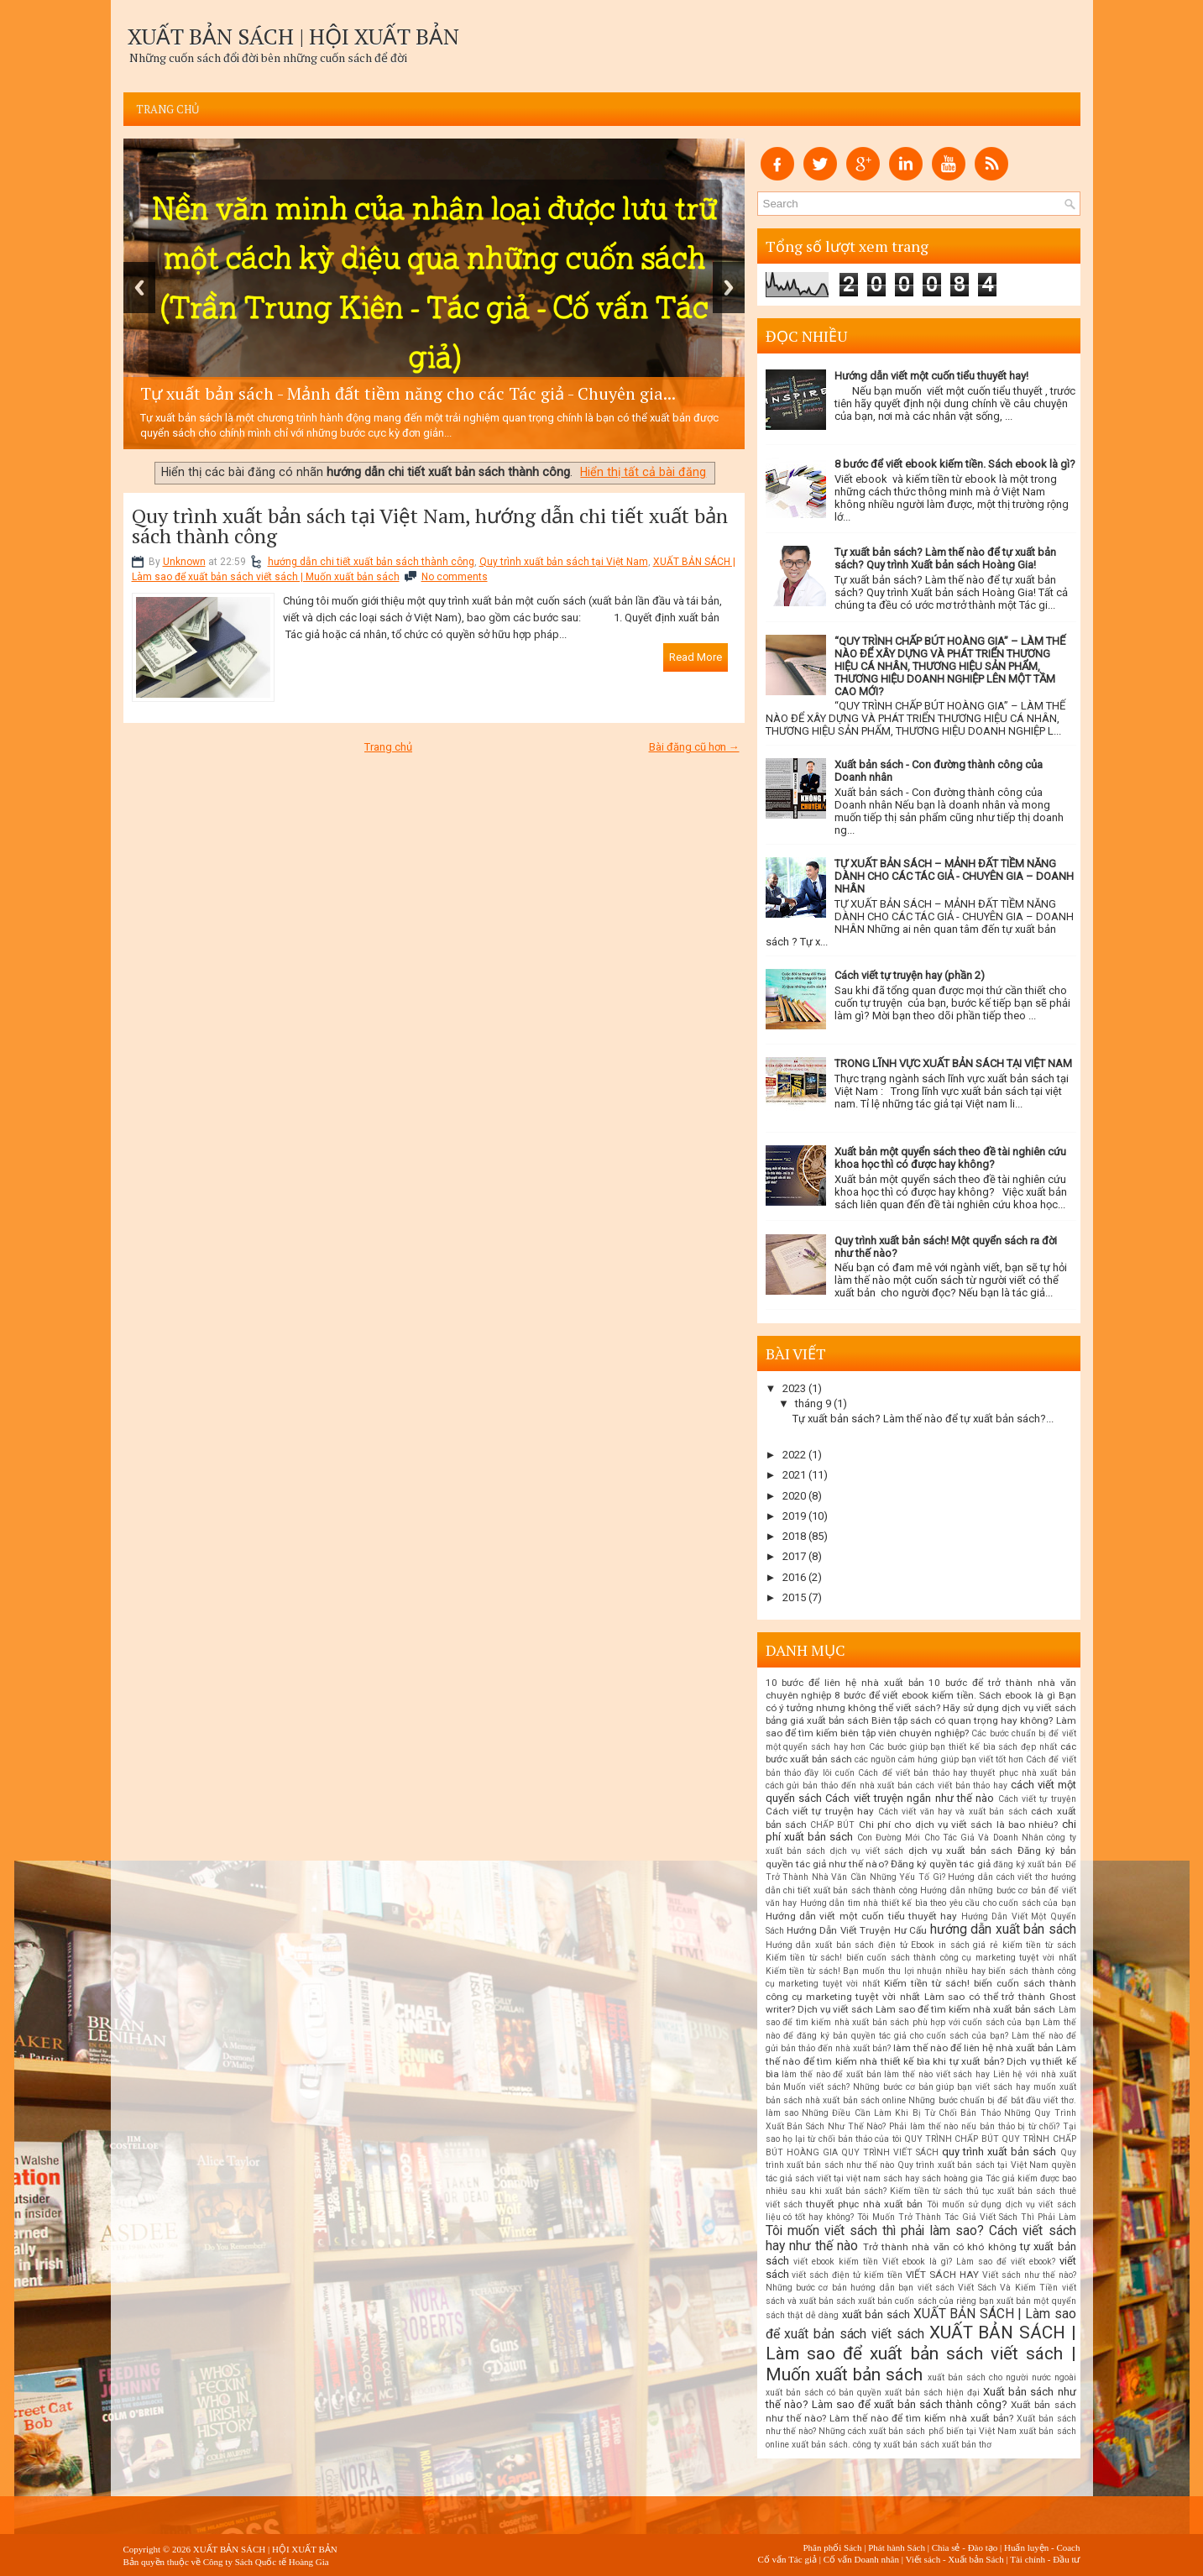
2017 (794, 1556)
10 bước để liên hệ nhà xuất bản (845, 1683)
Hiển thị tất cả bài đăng (643, 472)
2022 (794, 1454)
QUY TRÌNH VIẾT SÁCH (890, 2152)
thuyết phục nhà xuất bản (864, 2204)
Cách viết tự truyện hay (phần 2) (909, 975)
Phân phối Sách (832, 2547)
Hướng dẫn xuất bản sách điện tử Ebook (850, 1945)
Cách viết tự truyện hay (820, 1811)
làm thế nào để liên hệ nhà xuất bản (973, 2048)
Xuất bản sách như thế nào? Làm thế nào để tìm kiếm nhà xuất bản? (921, 2411)
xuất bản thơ (966, 2444)
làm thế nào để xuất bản (831, 2074)
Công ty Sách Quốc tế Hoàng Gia (266, 2562)
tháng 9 (813, 1403)
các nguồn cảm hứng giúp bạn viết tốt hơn (939, 1759)
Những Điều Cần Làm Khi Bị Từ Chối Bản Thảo (901, 2112)
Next (729, 287)
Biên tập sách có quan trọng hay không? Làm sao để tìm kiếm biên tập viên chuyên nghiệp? (921, 1727)
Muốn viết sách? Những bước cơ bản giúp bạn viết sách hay (906, 2086)
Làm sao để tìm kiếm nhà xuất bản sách (966, 2009)
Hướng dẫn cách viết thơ (998, 1877)
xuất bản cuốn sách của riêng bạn (926, 2301)
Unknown (184, 562)
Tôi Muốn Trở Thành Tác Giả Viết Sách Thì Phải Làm (966, 2217)
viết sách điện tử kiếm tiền (847, 2275)
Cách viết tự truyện (1037, 1798)
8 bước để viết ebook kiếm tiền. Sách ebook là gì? (954, 464)
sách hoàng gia (952, 2178)
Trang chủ (168, 109)
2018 (794, 1536)
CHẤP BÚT (832, 1824)
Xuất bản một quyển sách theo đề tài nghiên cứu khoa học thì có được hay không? (950, 1157)
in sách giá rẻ (968, 1945)
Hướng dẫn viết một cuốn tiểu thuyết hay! (931, 375)
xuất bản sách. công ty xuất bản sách (865, 2444)
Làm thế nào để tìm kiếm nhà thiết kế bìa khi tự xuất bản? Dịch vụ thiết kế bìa (921, 2061)
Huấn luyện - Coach (1042, 2547)
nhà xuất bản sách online (855, 2100)
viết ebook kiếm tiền (835, 2261)
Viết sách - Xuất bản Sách (954, 2559)
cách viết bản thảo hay (961, 1785)
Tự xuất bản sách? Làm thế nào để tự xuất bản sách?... (923, 1418)
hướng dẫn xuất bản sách (1003, 1929)
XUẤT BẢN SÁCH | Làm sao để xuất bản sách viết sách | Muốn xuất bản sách (921, 2353)
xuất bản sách (876, 2314)
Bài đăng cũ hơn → (694, 747)
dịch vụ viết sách (866, 1851)
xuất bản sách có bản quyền (823, 2392)
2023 (794, 1388)
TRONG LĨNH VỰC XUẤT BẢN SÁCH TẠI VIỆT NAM (953, 1063)
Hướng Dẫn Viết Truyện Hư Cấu (857, 1930)
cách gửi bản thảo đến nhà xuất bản (839, 1785)
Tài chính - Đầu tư (1045, 2559)
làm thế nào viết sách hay (937, 2074)
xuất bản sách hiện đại (932, 2392)
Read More (695, 657)
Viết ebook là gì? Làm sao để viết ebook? (968, 2261)
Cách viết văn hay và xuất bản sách (953, 1811)
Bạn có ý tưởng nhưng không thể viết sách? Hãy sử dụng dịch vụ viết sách (921, 1701)
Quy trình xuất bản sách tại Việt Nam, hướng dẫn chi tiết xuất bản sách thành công (430, 525)
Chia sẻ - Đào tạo (965, 2547)
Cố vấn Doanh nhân (861, 2559)
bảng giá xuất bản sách (817, 1720)
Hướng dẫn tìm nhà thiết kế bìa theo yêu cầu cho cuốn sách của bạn (938, 1903)
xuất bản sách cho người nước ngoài (1002, 2377)
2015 (794, 1597)
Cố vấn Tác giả (787, 2559)
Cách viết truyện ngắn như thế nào (909, 1798)
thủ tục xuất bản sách (1010, 2191)
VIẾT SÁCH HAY (942, 2274)
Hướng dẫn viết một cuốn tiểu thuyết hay (862, 1916)
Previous (139, 287)
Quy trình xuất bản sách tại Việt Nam (563, 562)
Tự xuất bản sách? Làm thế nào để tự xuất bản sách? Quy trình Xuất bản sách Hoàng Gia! (945, 558)
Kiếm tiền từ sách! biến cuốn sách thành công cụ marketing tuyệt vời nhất (921, 1957)
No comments (454, 577)
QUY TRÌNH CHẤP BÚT (951, 2139)
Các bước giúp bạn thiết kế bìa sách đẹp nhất (963, 1746)
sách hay (901, 2178)
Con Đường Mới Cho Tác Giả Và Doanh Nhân (950, 1837)
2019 (794, 1516)
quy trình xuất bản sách (999, 2151)
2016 (794, 1577)
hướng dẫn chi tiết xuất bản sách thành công (371, 562)
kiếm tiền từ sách (1039, 1945)
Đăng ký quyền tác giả (941, 1864)
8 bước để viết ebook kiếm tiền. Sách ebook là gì (944, 1695)
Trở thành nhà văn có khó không (940, 2247)
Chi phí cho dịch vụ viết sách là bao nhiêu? (959, 1824)
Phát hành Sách (896, 2547)
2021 (794, 1475)
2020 (794, 1496)
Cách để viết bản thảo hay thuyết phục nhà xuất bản (966, 1772)
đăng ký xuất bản (1028, 1864)
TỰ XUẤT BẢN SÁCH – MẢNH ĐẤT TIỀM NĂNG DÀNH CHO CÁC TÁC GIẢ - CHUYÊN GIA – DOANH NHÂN (954, 876)
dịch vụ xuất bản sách (960, 1850)
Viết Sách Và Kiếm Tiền (1008, 2287)
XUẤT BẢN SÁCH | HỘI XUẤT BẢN (293, 36)
